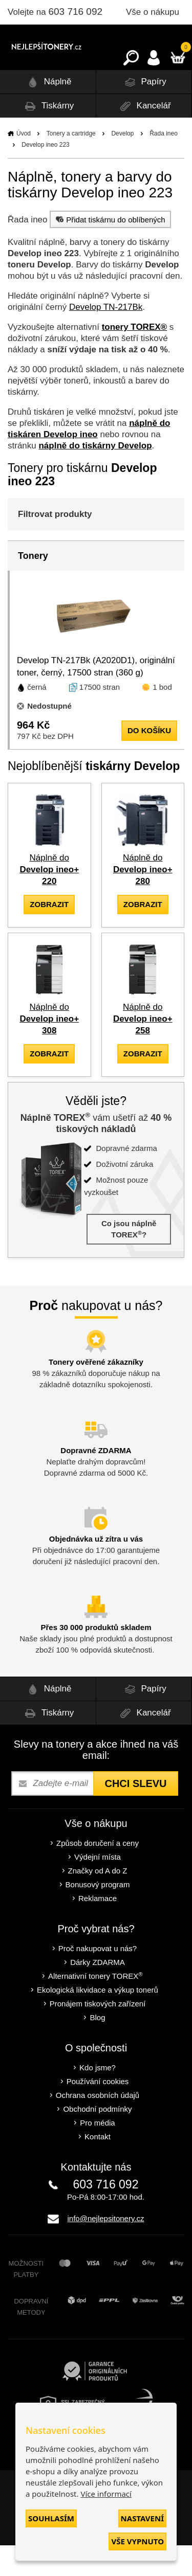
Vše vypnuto (137, 2541)
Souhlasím (51, 2518)
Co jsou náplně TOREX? (129, 1260)
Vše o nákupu (152, 12)
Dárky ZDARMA (97, 1993)
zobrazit (49, 935)
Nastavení (142, 2518)
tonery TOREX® (134, 358)
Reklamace (97, 1929)
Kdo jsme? (97, 2098)
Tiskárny (48, 136)
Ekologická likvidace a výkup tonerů (97, 2020)
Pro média (97, 2153)
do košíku (149, 761)
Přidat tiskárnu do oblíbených (109, 250)
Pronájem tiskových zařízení (98, 2034)
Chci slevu (135, 1814)
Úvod (23, 164)
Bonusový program (98, 1915)
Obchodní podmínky (97, 2139)
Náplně (48, 112)
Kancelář (144, 136)
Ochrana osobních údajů (97, 2125)
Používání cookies (98, 2112)
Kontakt (97, 2167)
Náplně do (49, 900)
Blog (97, 2048)
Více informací (106, 2494)
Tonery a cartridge (71, 164)
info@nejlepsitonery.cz (105, 2249)
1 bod (162, 717)
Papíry (143, 112)
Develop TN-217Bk (105, 338)
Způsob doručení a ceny (97, 1873)
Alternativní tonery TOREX (97, 2007)
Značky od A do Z (97, 1901)
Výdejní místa (97, 1887)
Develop (122, 164)
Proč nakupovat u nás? (97, 1979)
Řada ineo (164, 164)
